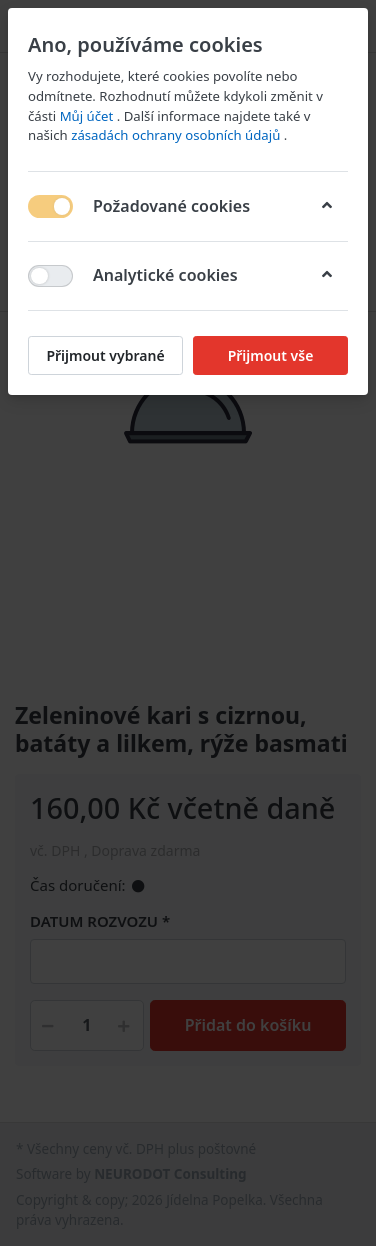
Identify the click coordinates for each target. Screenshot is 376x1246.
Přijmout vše (271, 355)
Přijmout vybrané (105, 355)
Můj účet (88, 116)
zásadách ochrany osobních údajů (177, 135)
